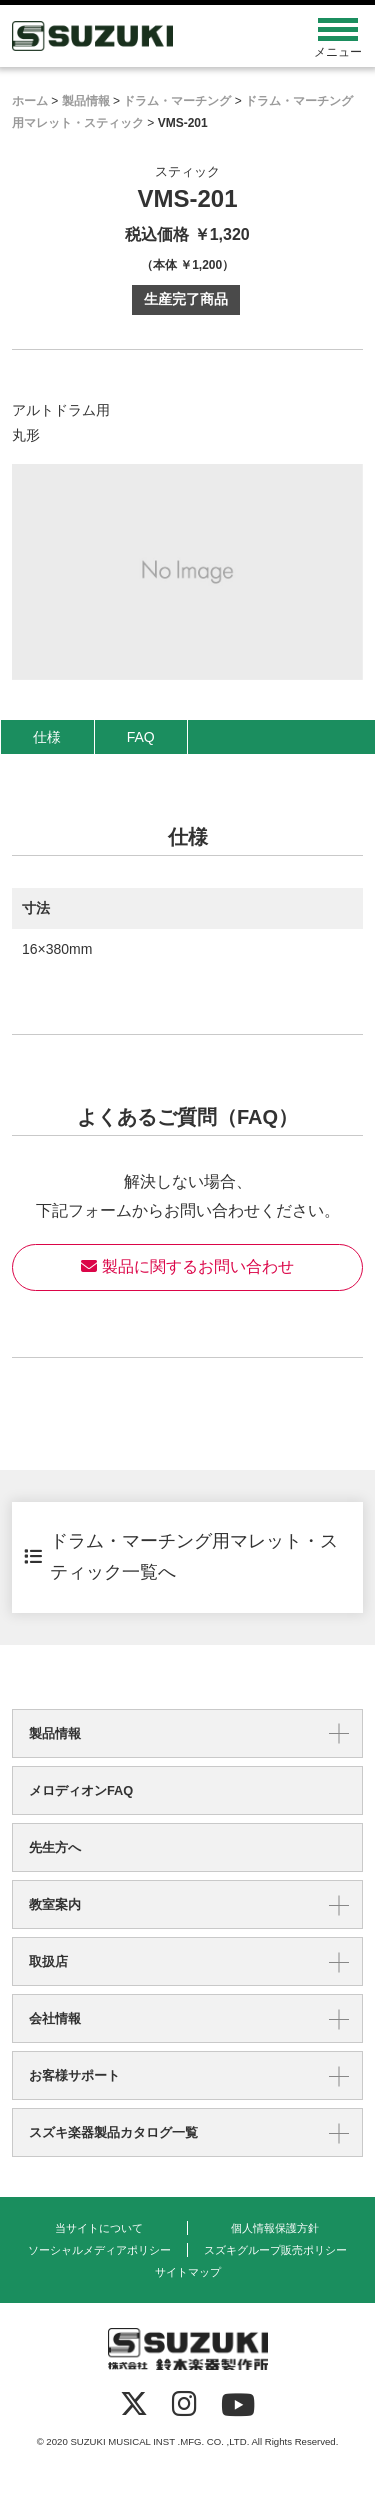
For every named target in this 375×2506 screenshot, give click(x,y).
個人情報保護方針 (275, 2228)
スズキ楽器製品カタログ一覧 (113, 2132)
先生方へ (55, 1847)
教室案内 (55, 1904)
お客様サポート (74, 2075)
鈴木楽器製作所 (143, 36)
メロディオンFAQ (81, 1790)
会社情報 (55, 2018)
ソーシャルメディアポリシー (99, 2250)
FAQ (141, 737)
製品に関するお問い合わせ (187, 1266)
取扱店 (48, 1961)
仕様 (47, 737)
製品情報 (55, 1733)
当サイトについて (99, 2228)
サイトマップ (188, 2272)
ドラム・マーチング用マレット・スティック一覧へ (181, 1557)
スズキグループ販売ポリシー (275, 2250)
